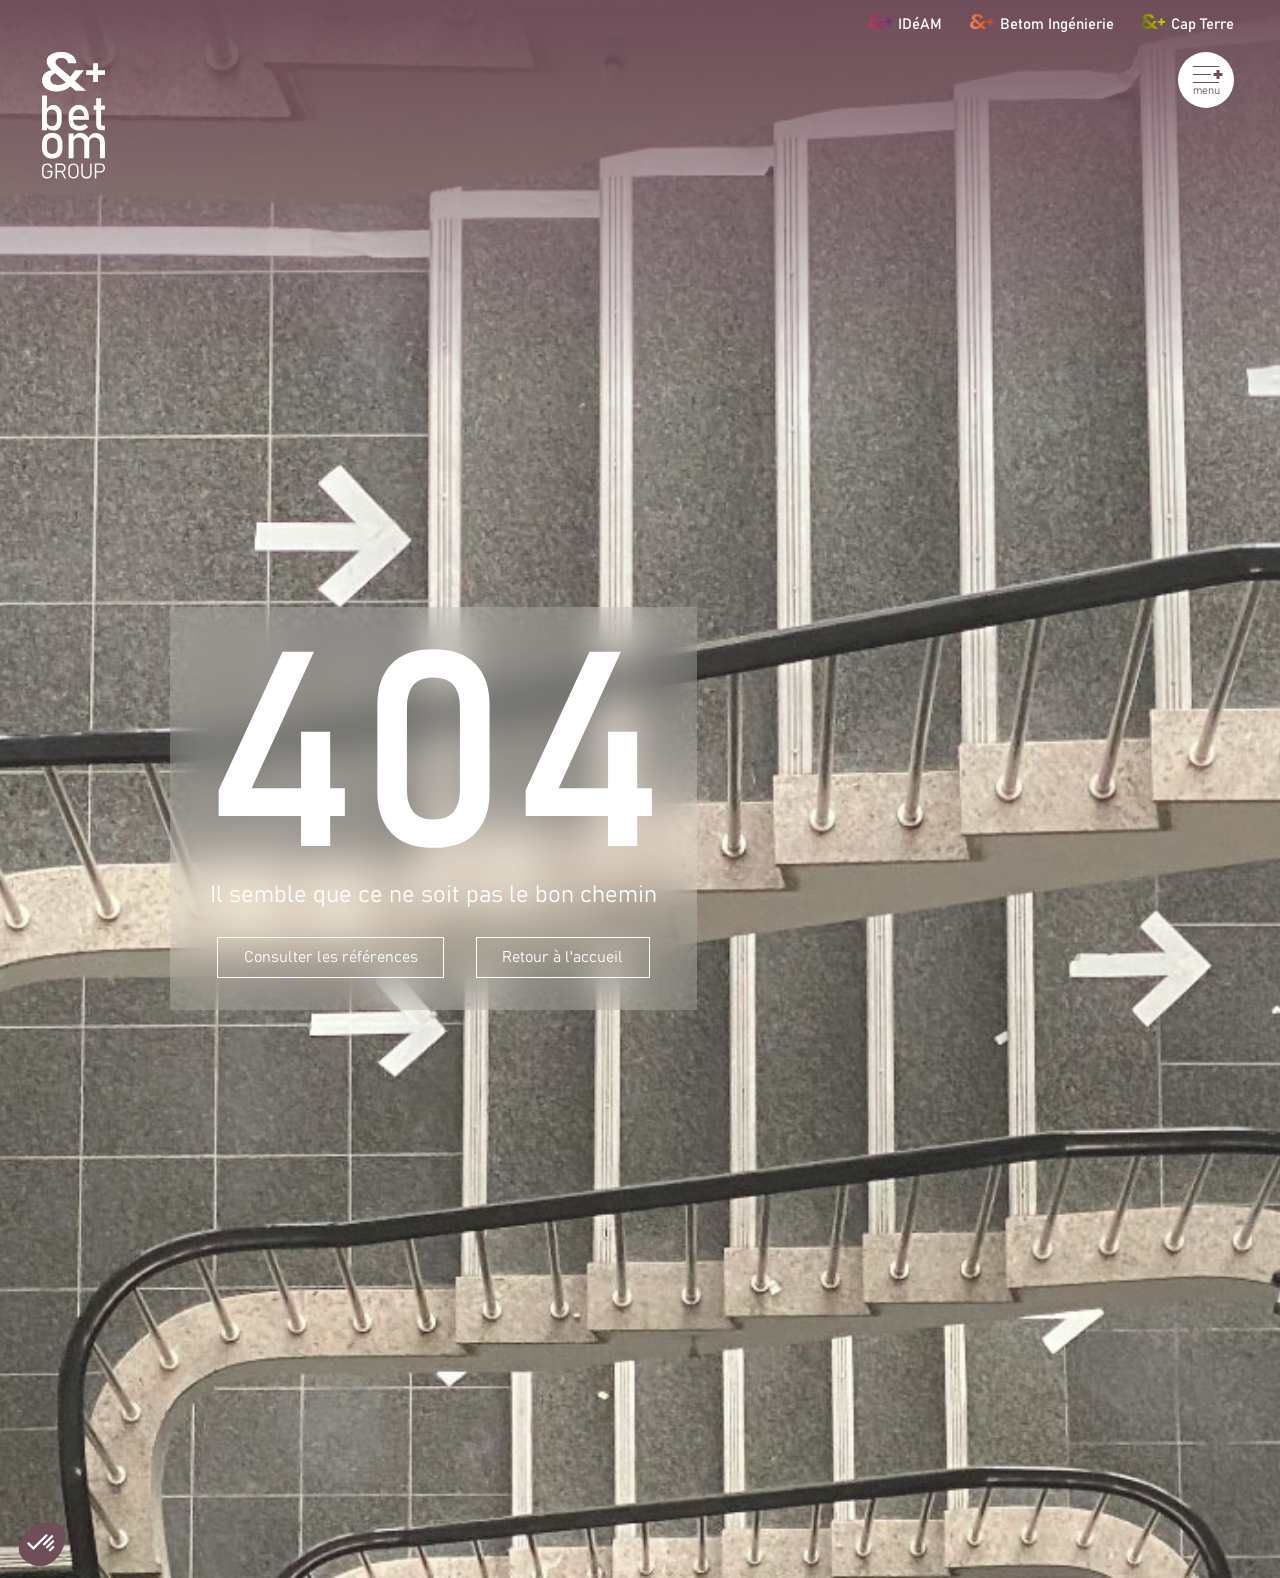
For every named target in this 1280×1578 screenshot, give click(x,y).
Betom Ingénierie (1042, 21)
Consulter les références (331, 957)
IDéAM (905, 21)
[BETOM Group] (73, 115)
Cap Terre (1187, 21)
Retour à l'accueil (562, 957)
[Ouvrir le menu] (1206, 80)
